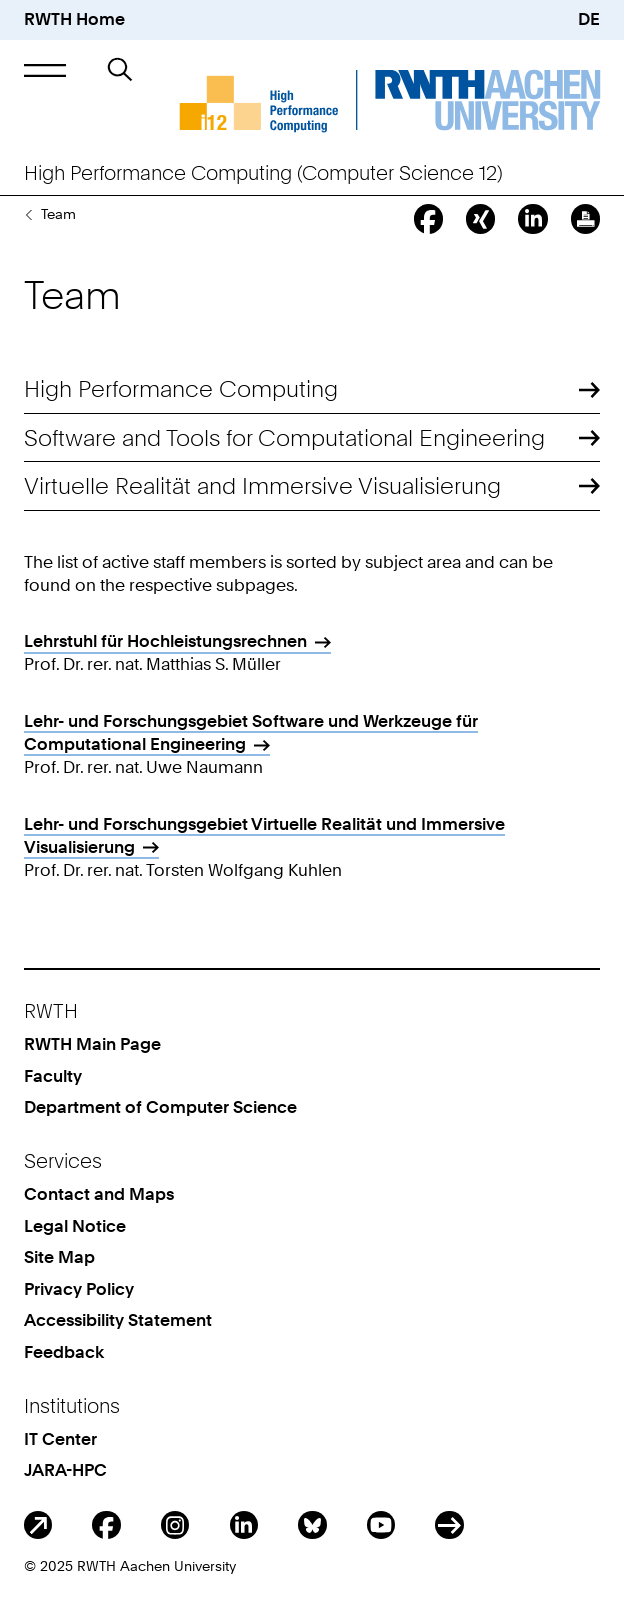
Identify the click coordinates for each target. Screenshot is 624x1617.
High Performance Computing (181, 389)
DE (589, 19)
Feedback (64, 1352)
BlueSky (312, 1525)
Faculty (53, 1076)
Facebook (106, 1525)
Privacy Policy (79, 1289)
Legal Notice (75, 1226)
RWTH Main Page (92, 1044)
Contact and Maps (99, 1194)
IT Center (60, 1439)
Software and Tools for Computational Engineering (284, 438)
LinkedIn (244, 1525)
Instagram (175, 1525)
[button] (45, 70)
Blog (38, 1525)
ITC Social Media (449, 1525)
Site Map (59, 1257)
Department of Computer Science (160, 1107)
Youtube (381, 1525)
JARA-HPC (65, 1470)
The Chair (28, 214)
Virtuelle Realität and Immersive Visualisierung (262, 486)
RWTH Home (74, 19)
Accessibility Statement (118, 1320)
